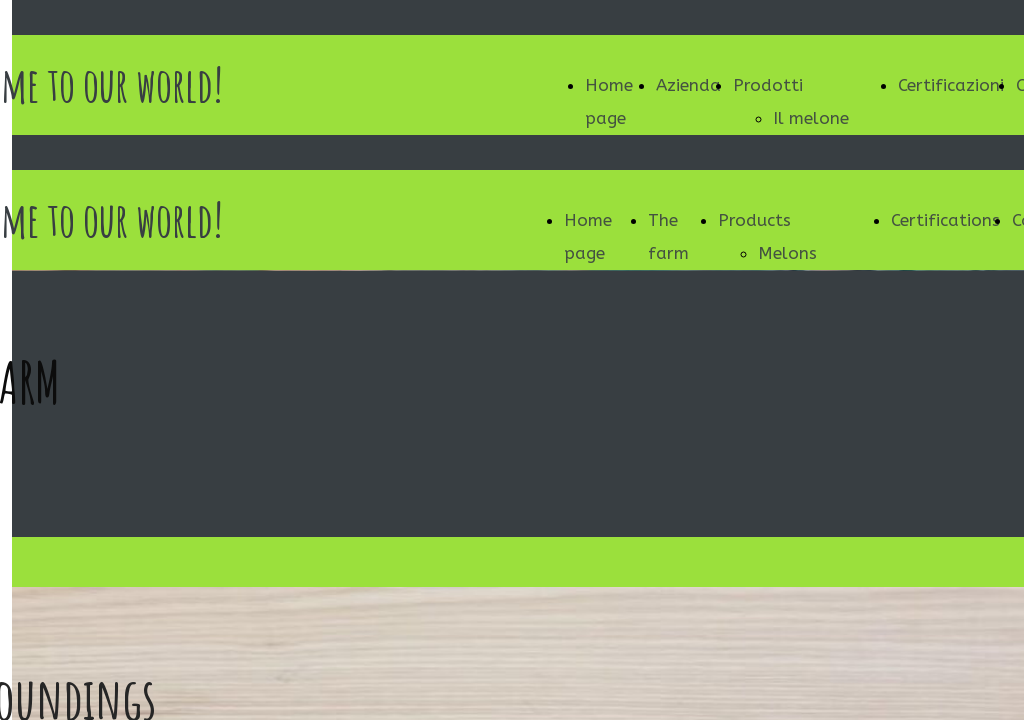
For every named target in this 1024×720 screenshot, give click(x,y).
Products (754, 220)
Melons (787, 253)
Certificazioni (951, 85)
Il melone (811, 118)
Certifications (945, 220)
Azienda (688, 85)
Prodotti (768, 85)
